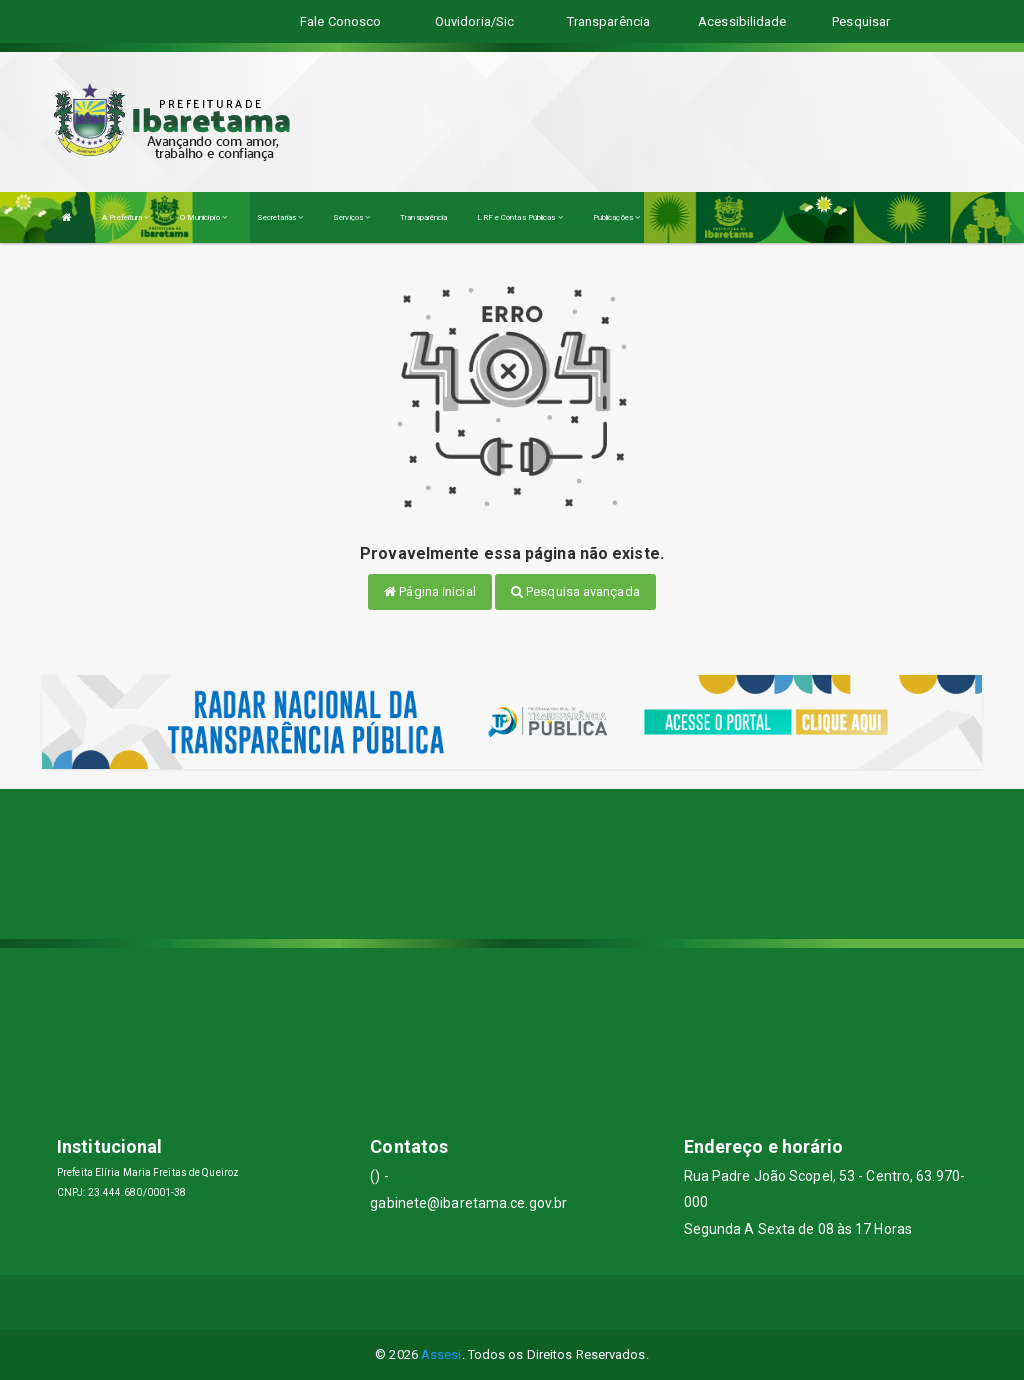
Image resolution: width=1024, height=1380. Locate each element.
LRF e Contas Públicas (519, 217)
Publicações (616, 217)
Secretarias (280, 217)
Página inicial (430, 591)
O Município (203, 217)
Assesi (441, 1354)
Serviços (351, 217)
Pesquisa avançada (575, 591)
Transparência (423, 217)
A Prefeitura (125, 217)
